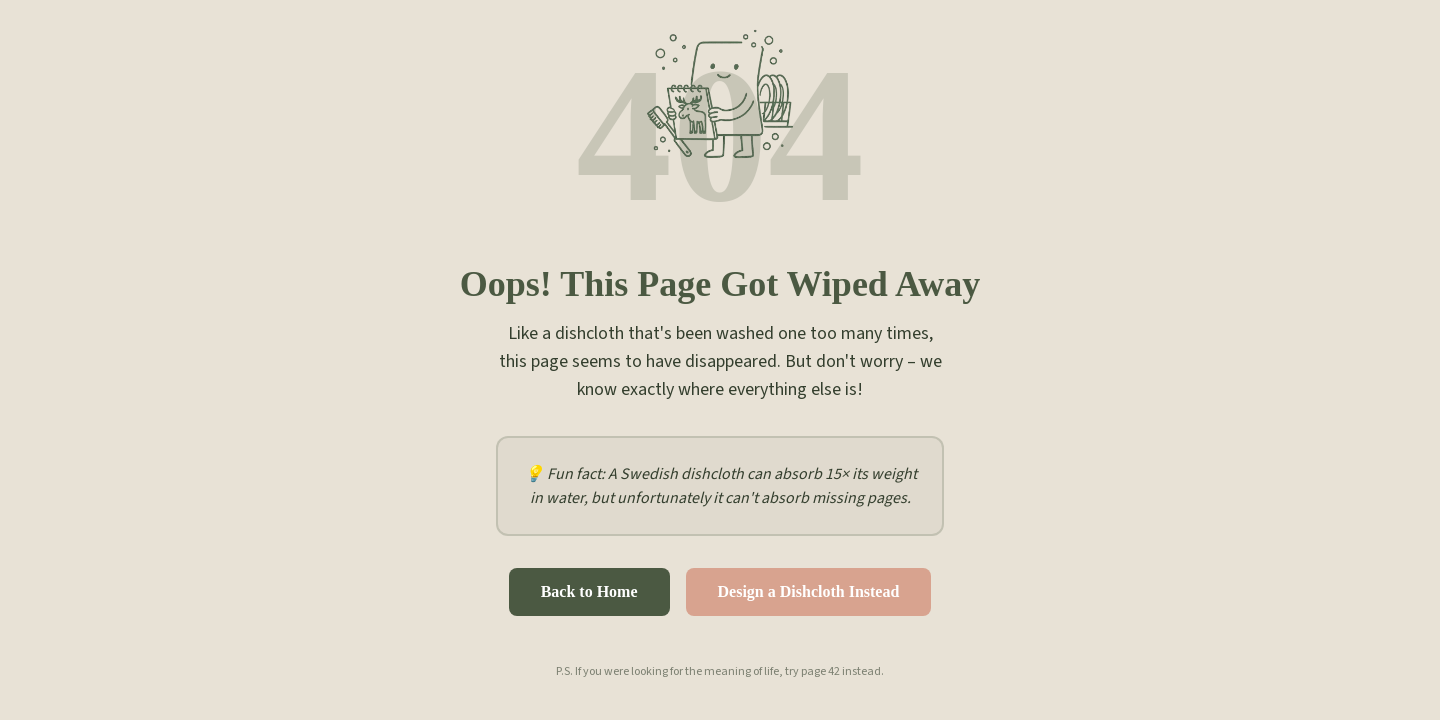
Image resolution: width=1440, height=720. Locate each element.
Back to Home (589, 591)
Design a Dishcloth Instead (809, 591)
